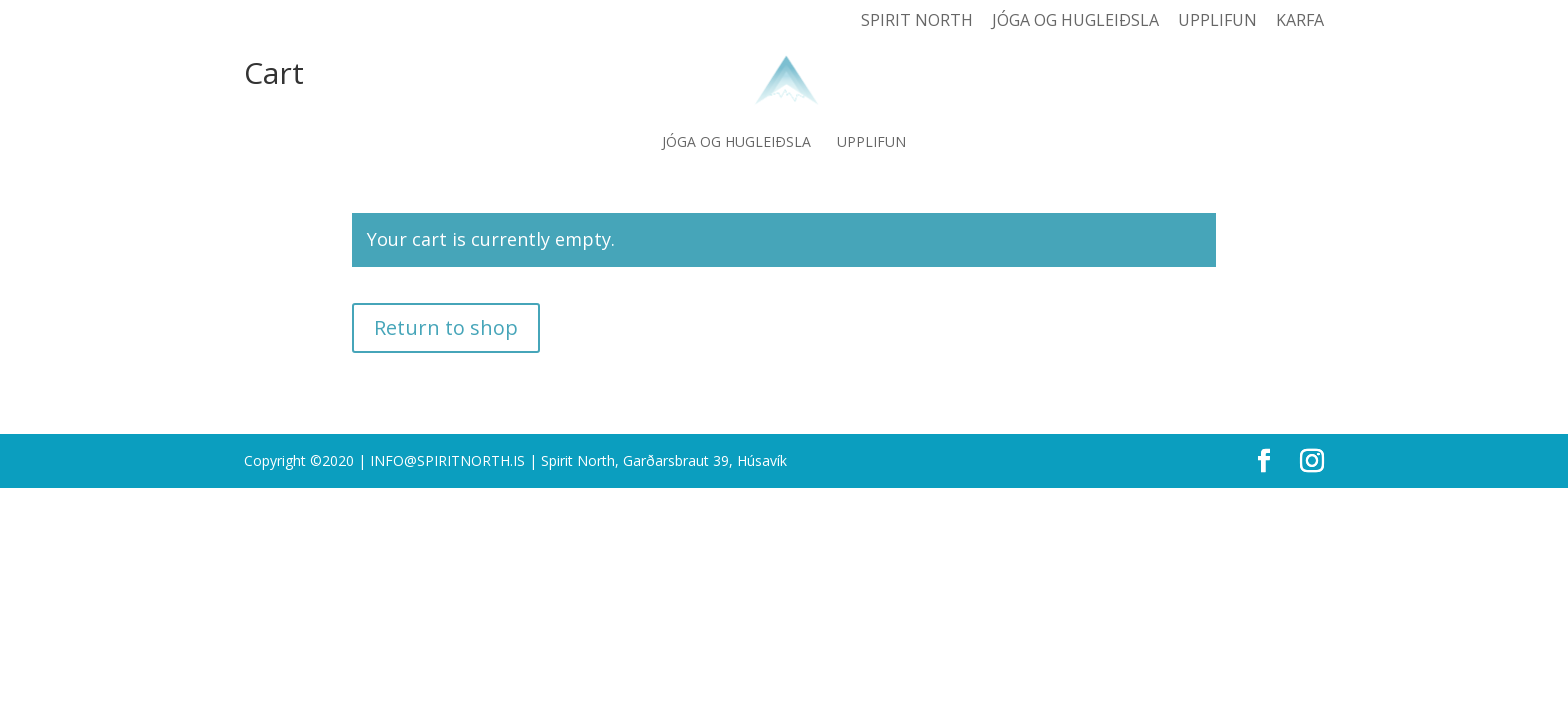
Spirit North (917, 21)
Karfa (1300, 21)
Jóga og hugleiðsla (1075, 21)
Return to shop (446, 327)
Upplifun (1217, 21)
